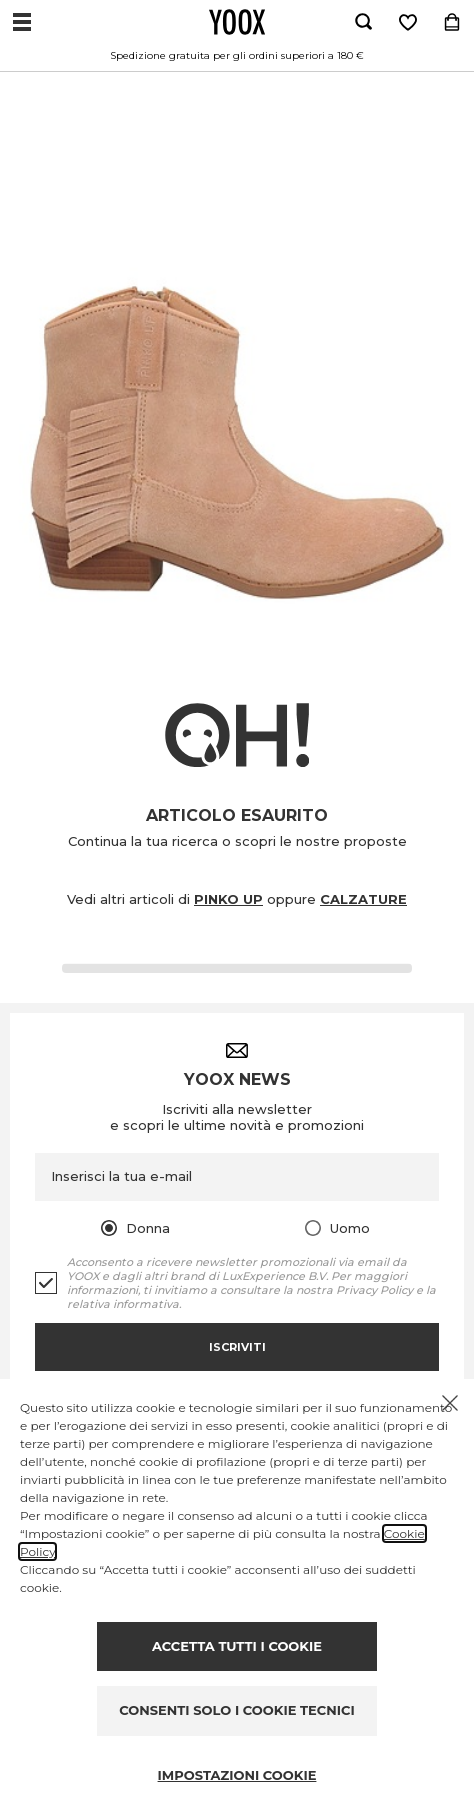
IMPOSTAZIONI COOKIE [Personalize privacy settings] (237, 1775)
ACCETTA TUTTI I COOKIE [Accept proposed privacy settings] (237, 1646)
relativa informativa (123, 1304)
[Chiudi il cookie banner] (450, 1403)
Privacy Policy (374, 1290)
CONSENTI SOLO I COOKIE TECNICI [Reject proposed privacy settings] (236, 1710)
